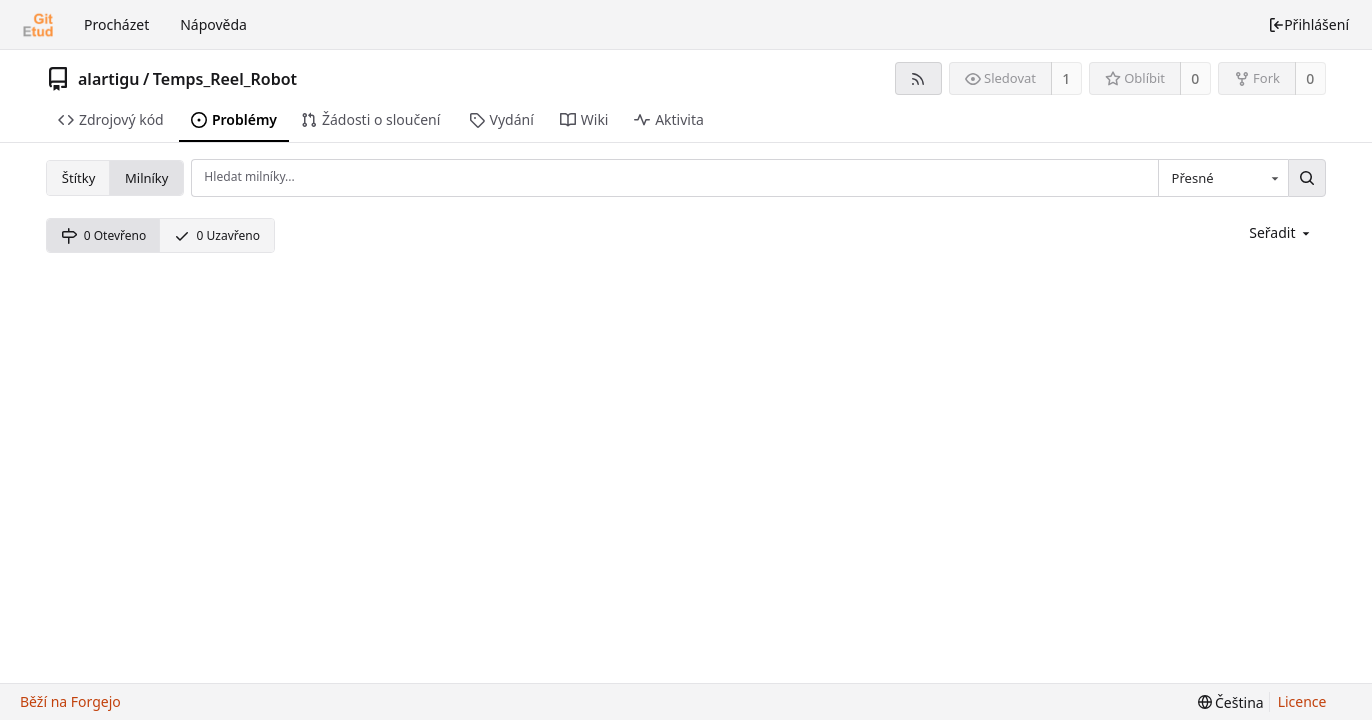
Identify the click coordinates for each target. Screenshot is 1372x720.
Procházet (116, 24)
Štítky (78, 178)
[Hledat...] (1307, 178)
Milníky (146, 178)
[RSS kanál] (918, 78)
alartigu (108, 79)
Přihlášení (1308, 24)
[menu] (1281, 232)
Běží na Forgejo (70, 701)
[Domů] (38, 25)
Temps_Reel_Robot (225, 79)
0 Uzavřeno (217, 235)
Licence (1302, 701)
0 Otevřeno (103, 235)
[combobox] (1223, 178)
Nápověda (213, 24)
